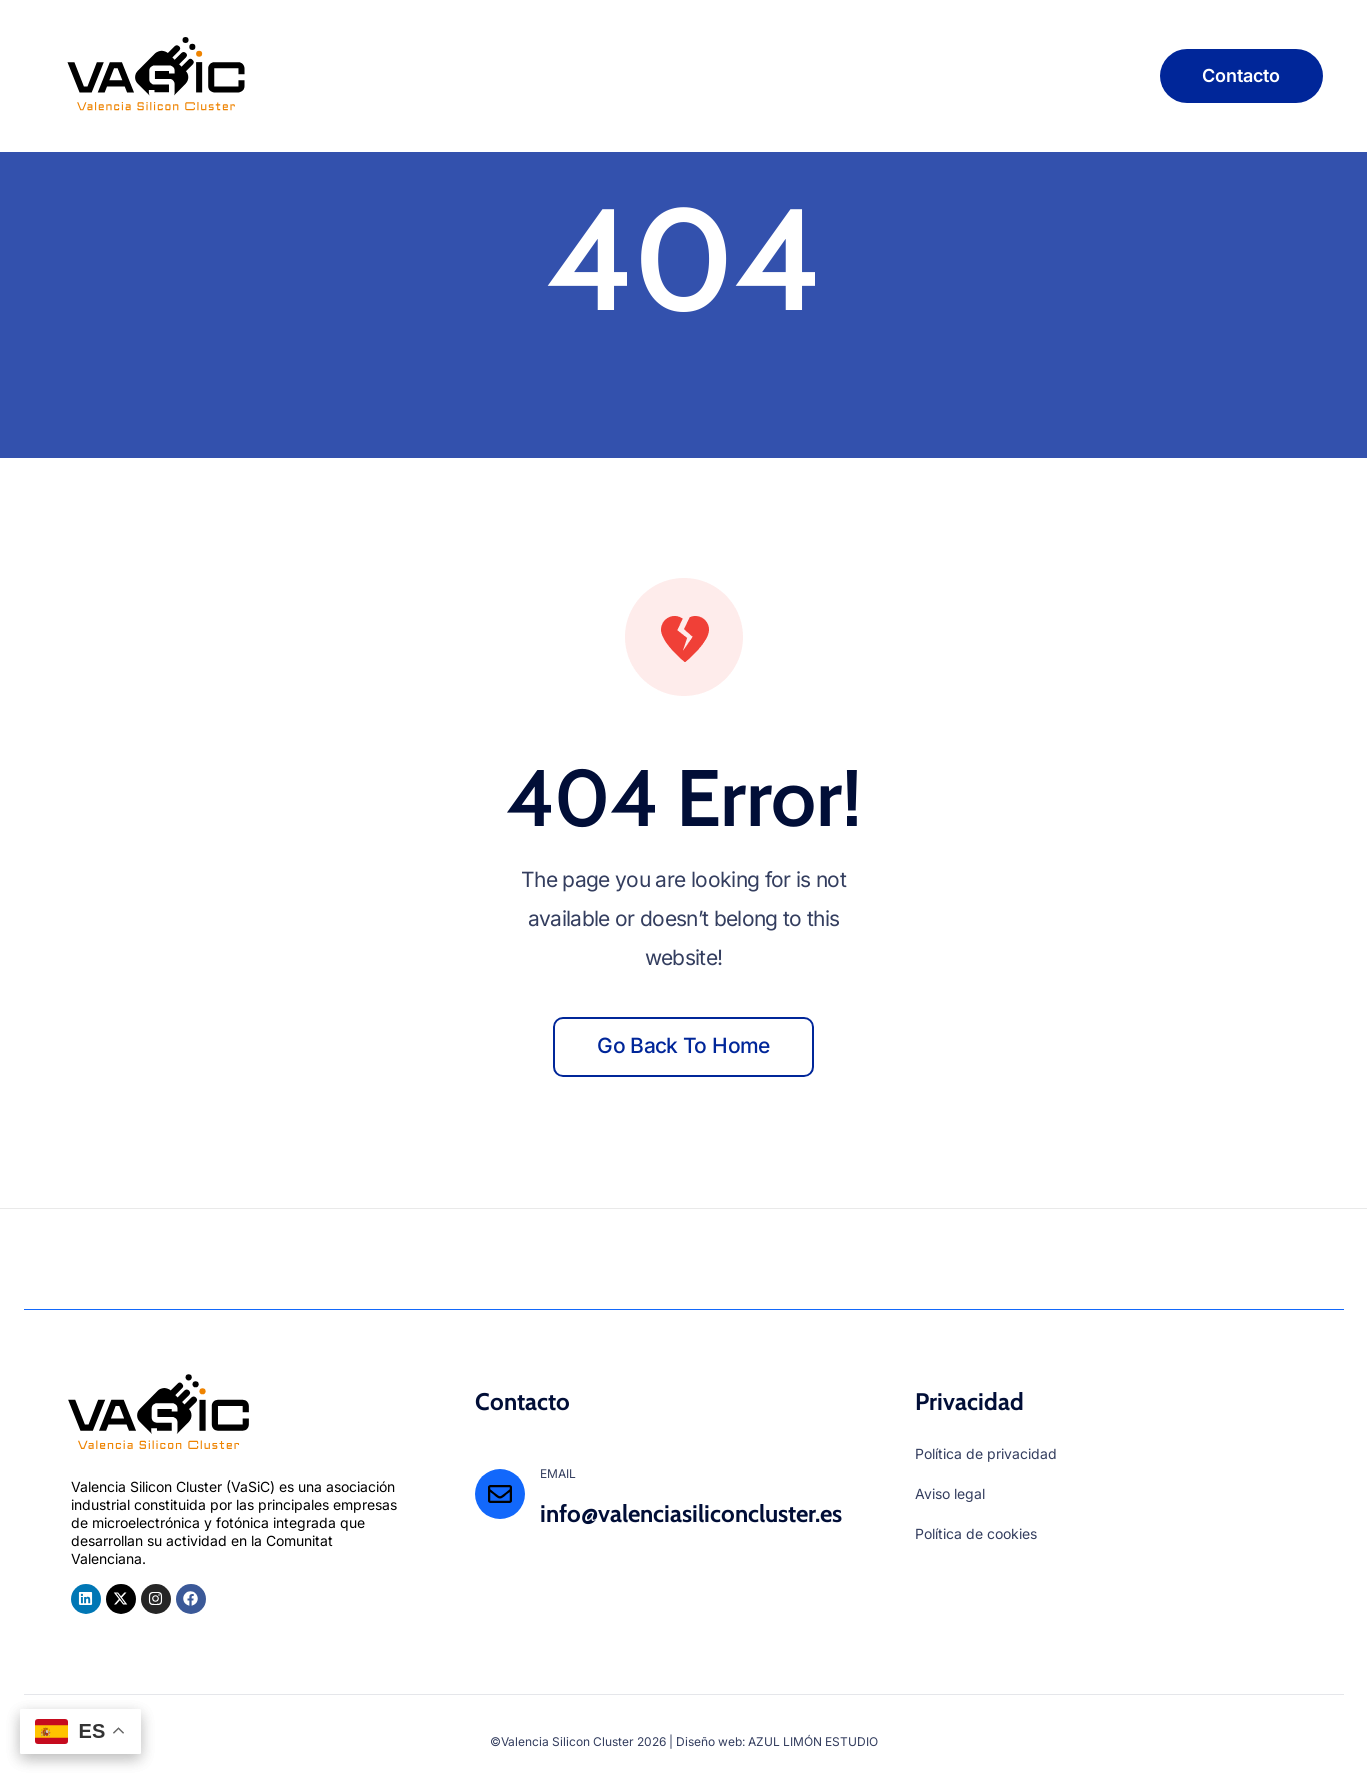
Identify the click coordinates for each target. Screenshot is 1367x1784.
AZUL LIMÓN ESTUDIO (813, 1741)
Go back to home (683, 1045)
